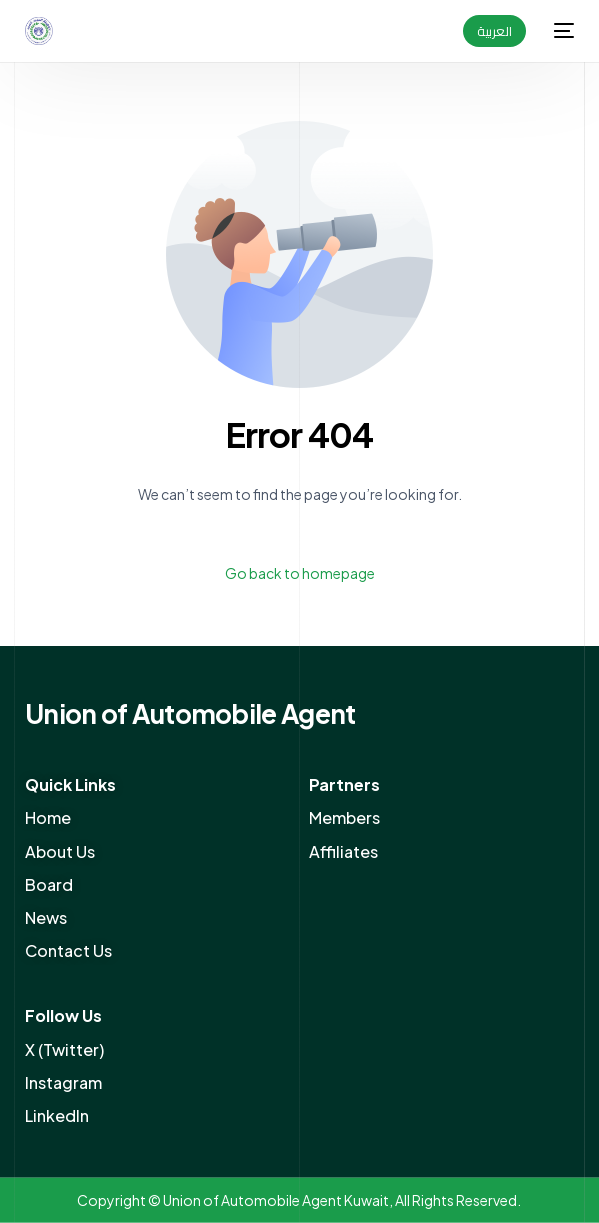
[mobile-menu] (560, 31)
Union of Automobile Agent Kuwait (276, 1200)
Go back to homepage (300, 573)
